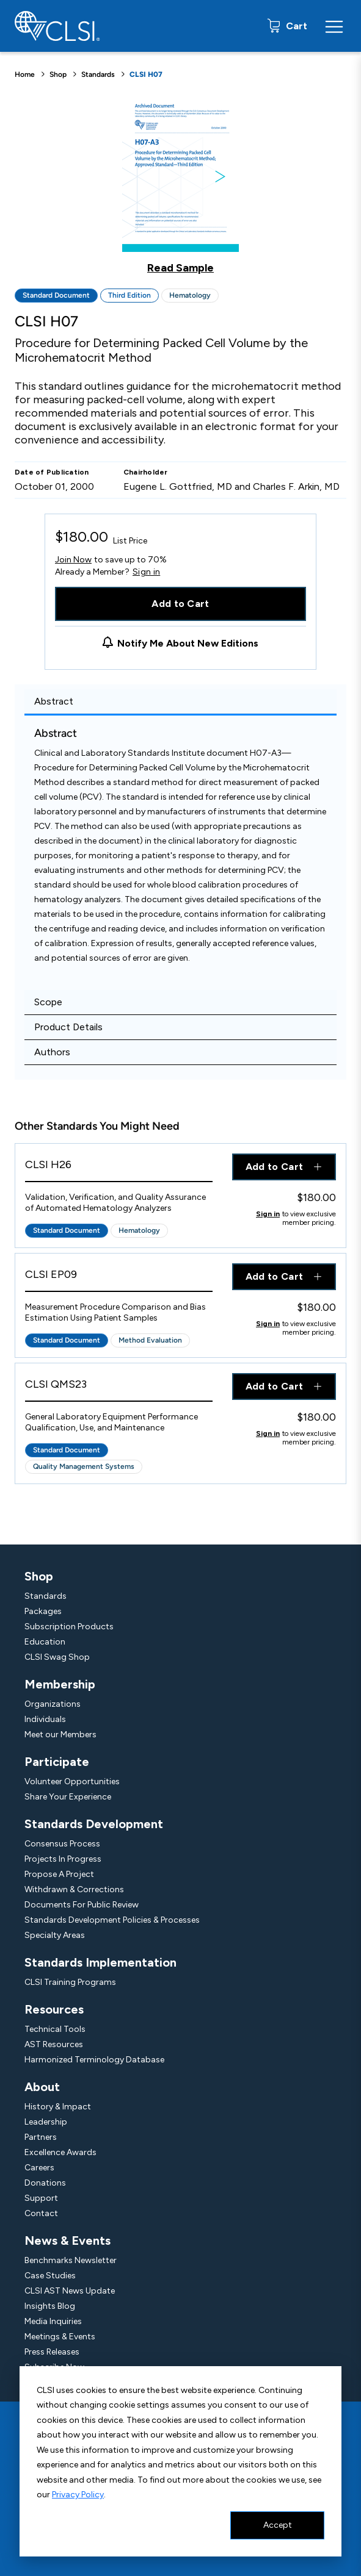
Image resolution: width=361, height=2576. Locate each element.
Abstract (53, 701)
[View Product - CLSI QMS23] (119, 1387)
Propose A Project (59, 1874)
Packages (43, 1611)
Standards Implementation (100, 1962)
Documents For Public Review (81, 1905)
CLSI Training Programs (70, 1982)
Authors (52, 1052)
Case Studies (50, 2275)
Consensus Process (62, 1844)
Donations (45, 2183)
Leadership (45, 2122)
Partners (40, 2137)
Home (25, 74)
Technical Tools (55, 2029)
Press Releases (51, 2352)
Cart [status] (295, 26)
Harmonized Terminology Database (94, 2059)
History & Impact (57, 2106)
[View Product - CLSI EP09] (119, 1277)
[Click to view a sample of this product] (180, 185)
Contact (41, 2213)
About (42, 2086)
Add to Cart (180, 603)
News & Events (67, 2240)
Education (44, 1642)
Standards (98, 74)
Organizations (52, 1704)
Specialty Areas (54, 1935)
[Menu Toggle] (334, 26)
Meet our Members (60, 1734)
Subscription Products (69, 1626)
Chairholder (145, 472)
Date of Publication (52, 472)
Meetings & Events (59, 2336)
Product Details (68, 1027)
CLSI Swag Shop (57, 1657)
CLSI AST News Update (69, 2291)
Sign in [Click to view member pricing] (268, 1214)
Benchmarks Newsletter (70, 2260)
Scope (48, 1002)
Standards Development (93, 1824)
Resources (54, 2009)
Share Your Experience (67, 1797)
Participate (56, 1761)
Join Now (73, 559)
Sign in (146, 572)
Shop (58, 74)
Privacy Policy (78, 2494)
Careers (39, 2167)
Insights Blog (49, 2306)
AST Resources (53, 2044)
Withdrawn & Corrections (74, 1889)
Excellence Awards (60, 2152)
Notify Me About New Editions (187, 643)
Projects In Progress (62, 1859)
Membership (59, 1684)
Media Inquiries (53, 2321)
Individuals (45, 1719)
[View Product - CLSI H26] (119, 1167)
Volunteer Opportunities (72, 1781)
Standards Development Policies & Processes (112, 1920)
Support (41, 2198)
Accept (277, 2525)
